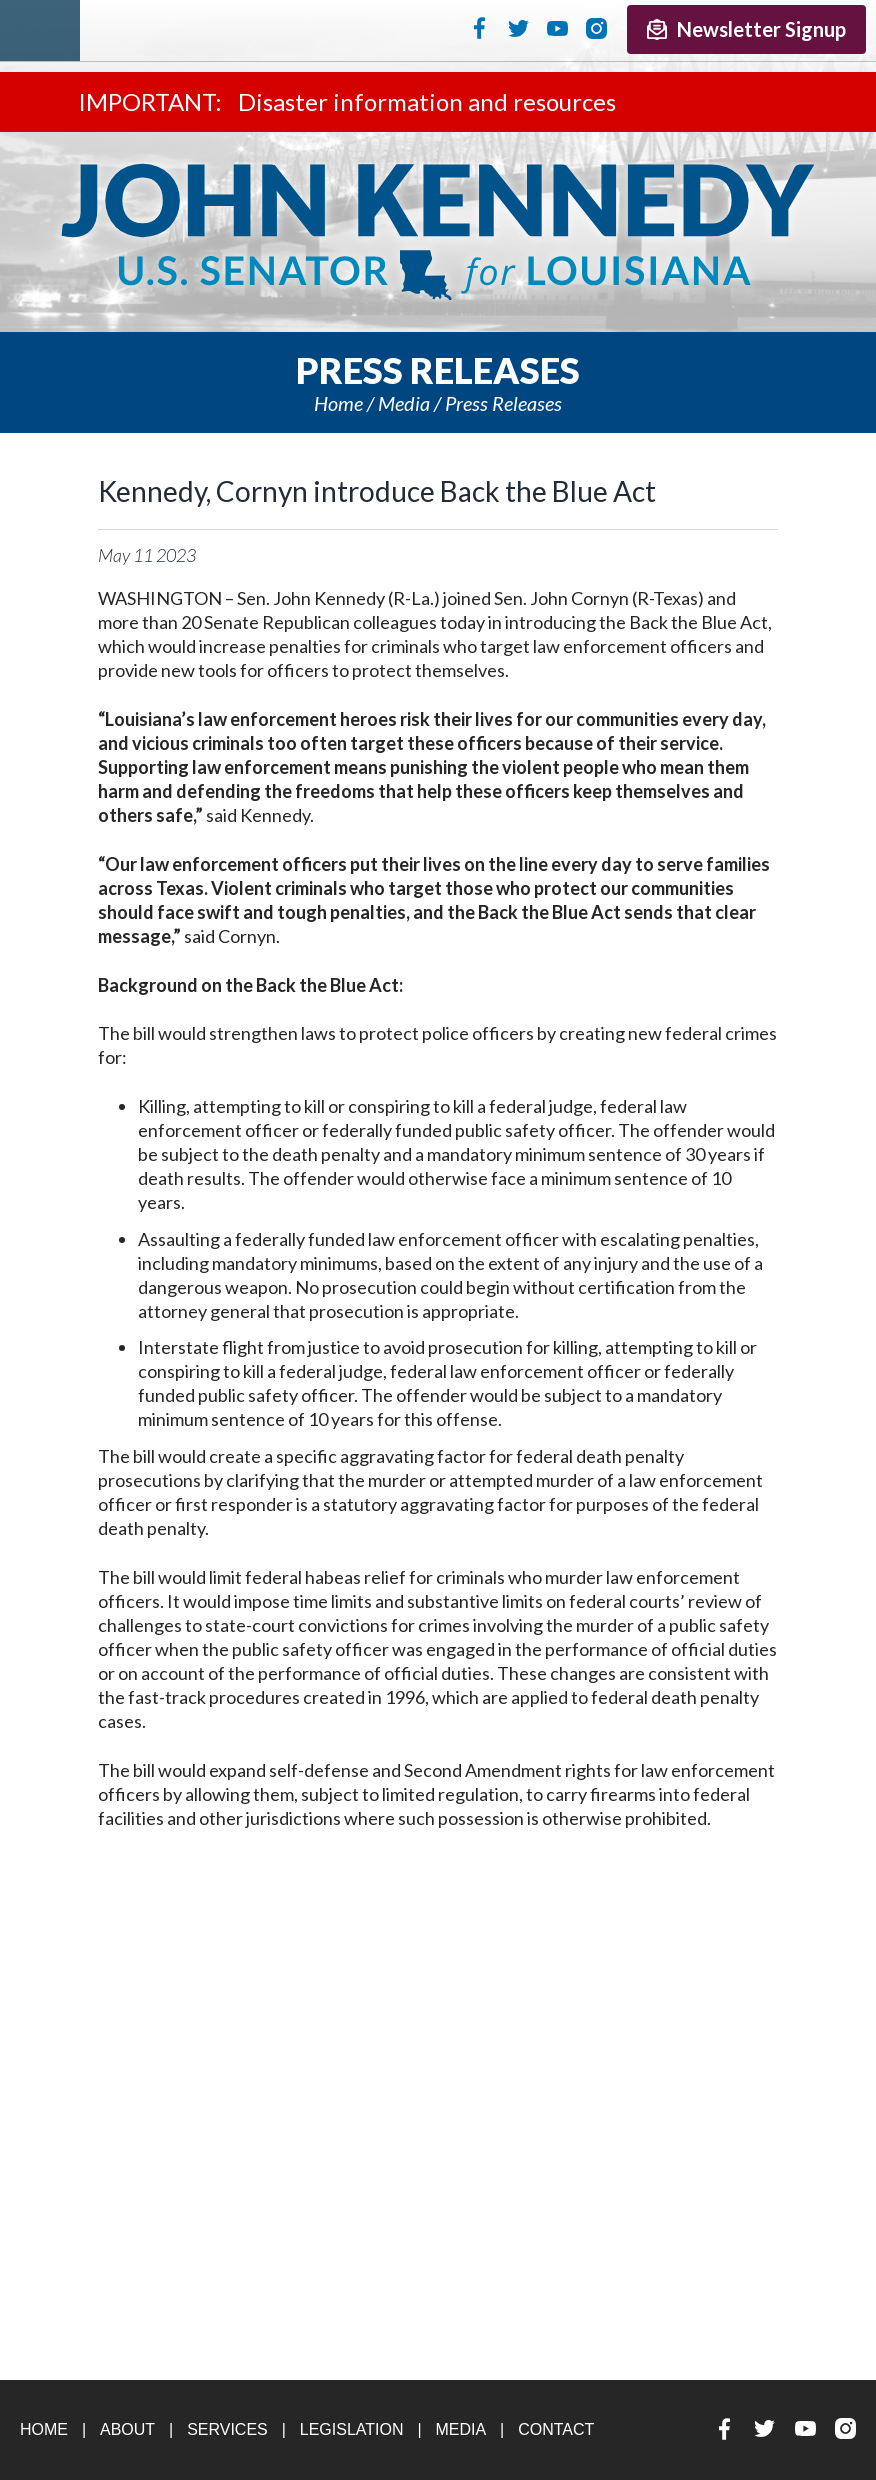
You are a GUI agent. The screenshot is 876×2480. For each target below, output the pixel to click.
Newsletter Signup (746, 29)
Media (404, 403)
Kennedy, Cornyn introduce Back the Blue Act (377, 491)
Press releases (503, 403)
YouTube (557, 28)
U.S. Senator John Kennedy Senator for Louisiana (438, 232)
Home (338, 403)
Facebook (479, 28)
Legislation (352, 2429)
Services (227, 2429)
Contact (556, 2429)
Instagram (596, 28)
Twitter (518, 28)
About (127, 2429)
